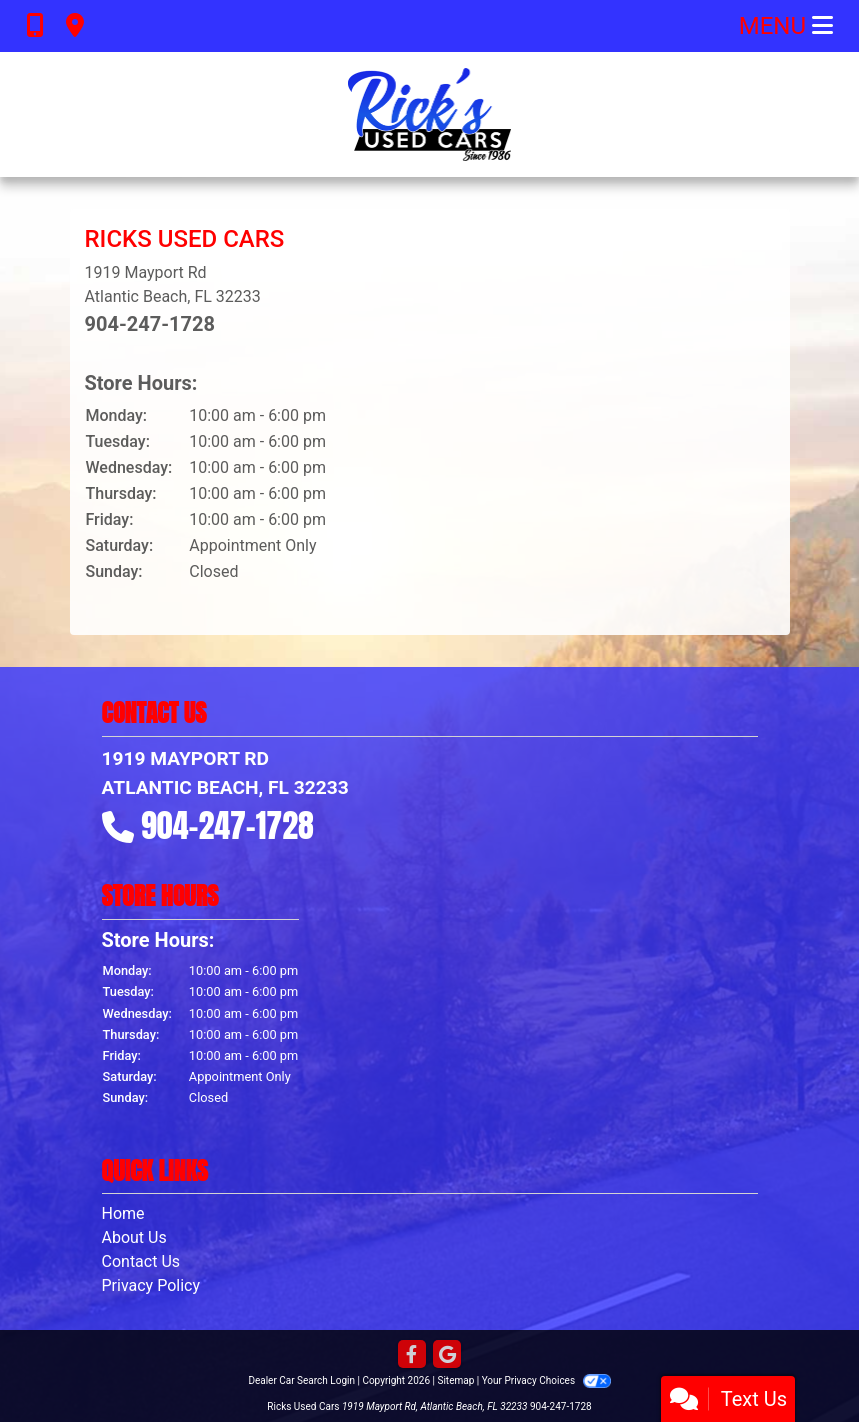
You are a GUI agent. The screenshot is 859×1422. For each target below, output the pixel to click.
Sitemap (455, 1380)
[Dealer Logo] (429, 114)
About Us (134, 1237)
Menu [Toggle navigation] (786, 26)
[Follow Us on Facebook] (412, 1355)
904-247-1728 (150, 324)
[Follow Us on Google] (447, 1355)
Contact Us (141, 1261)
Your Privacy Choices (546, 1380)
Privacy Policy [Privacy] (151, 1285)
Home (123, 1213)
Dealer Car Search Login (301, 1380)
